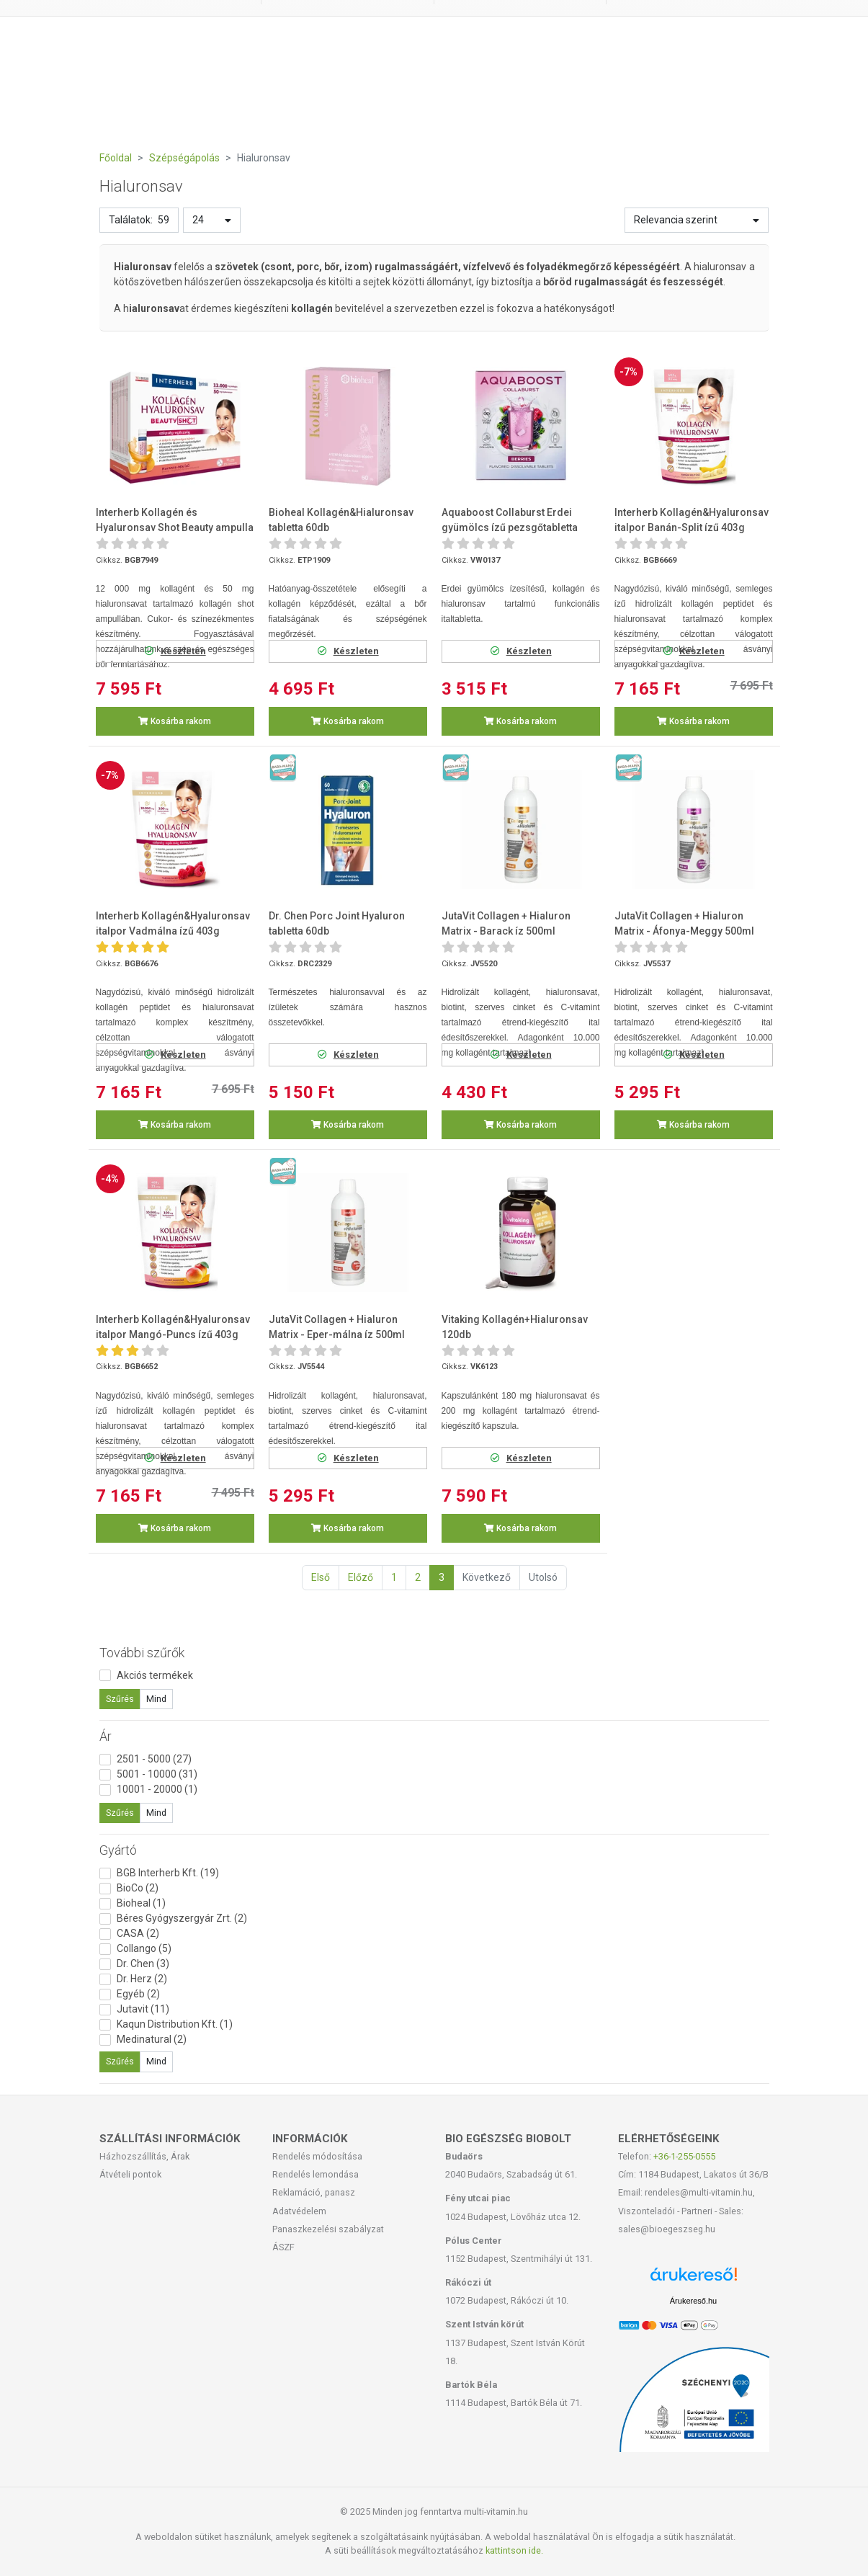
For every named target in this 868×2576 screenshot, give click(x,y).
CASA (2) (138, 1933)
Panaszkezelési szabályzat (328, 2229)
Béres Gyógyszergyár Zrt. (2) (182, 1918)
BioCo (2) (137, 1888)
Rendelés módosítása (317, 2156)
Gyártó (118, 1850)
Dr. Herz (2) (142, 1978)
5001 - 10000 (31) (157, 1774)
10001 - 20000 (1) (157, 1789)
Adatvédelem (299, 2211)
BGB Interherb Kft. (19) (168, 1872)
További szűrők (141, 1652)
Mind (156, 1699)
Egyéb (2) (138, 1994)
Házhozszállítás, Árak (144, 2156)
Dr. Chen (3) (143, 1963)
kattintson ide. (514, 2550)
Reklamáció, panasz (313, 2192)
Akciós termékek (155, 1675)
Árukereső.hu (693, 2300)
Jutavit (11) (143, 2009)
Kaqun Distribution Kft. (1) (175, 2024)
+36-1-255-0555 (684, 2156)
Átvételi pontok (130, 2174)
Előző (360, 1577)
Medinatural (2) (152, 2039)
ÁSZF (283, 2247)
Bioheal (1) (141, 1903)
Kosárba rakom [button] (174, 721)
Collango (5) (144, 1948)
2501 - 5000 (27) (154, 1759)
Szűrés (120, 1699)
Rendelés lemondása (315, 2174)
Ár (105, 1736)
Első (320, 1577)
